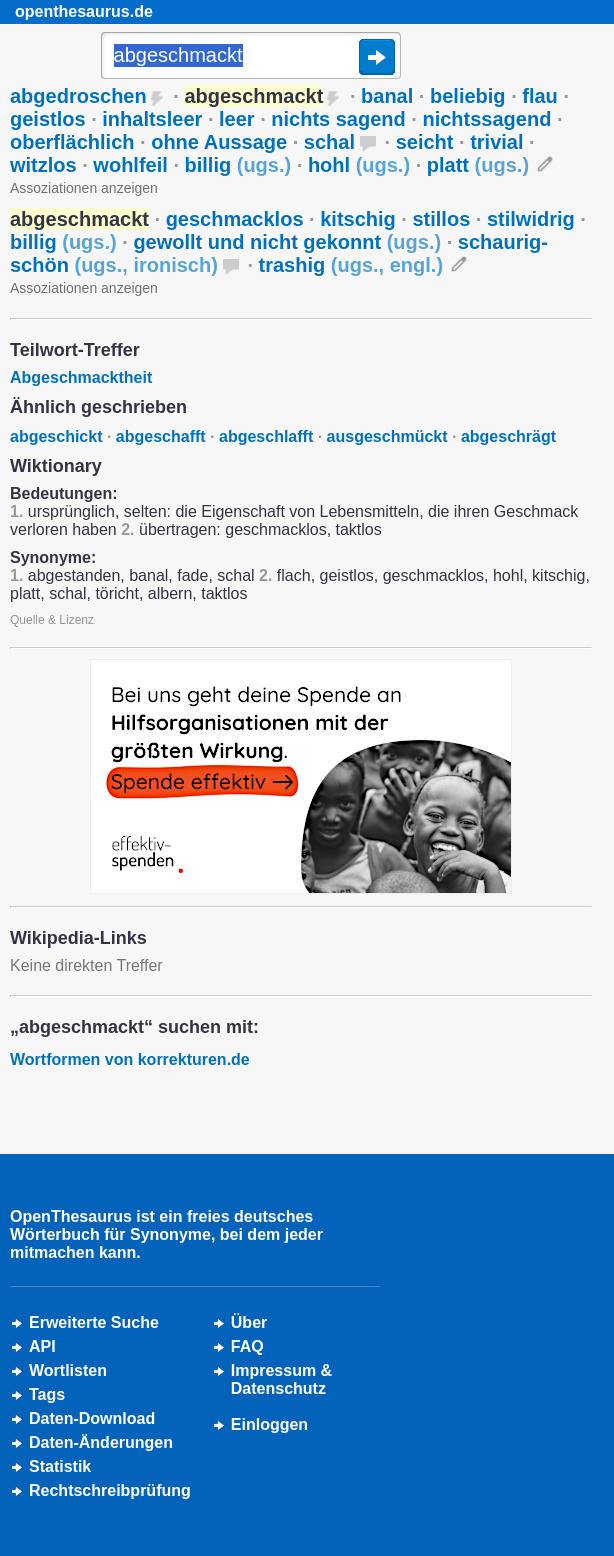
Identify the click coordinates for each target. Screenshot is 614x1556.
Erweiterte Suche (94, 1322)
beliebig (468, 96)
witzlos (43, 165)
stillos (441, 219)
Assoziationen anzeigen (84, 188)
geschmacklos (235, 219)
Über (249, 1322)
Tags (47, 1394)
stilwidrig (531, 219)
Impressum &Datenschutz (281, 1379)
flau (540, 96)
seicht (425, 142)
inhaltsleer (152, 119)
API (42, 1346)
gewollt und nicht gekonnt (287, 242)
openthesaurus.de (84, 11)
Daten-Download (92, 1418)
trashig (351, 265)
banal (387, 96)
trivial (496, 142)
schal (329, 142)
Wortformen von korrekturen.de (130, 1059)
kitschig (358, 219)
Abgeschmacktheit (81, 377)
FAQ (247, 1346)
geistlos (48, 119)
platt (478, 165)
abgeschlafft (266, 436)
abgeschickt (56, 436)
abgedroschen (78, 96)
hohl (359, 165)
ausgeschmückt (387, 436)
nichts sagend (338, 119)
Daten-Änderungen (101, 1442)
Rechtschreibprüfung (110, 1490)
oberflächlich (72, 142)
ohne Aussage (219, 142)
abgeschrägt (508, 436)
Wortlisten (68, 1370)
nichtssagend (486, 119)
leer (237, 119)
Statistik (60, 1466)
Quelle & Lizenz (52, 620)
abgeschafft (161, 436)
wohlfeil (130, 165)
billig (238, 165)
